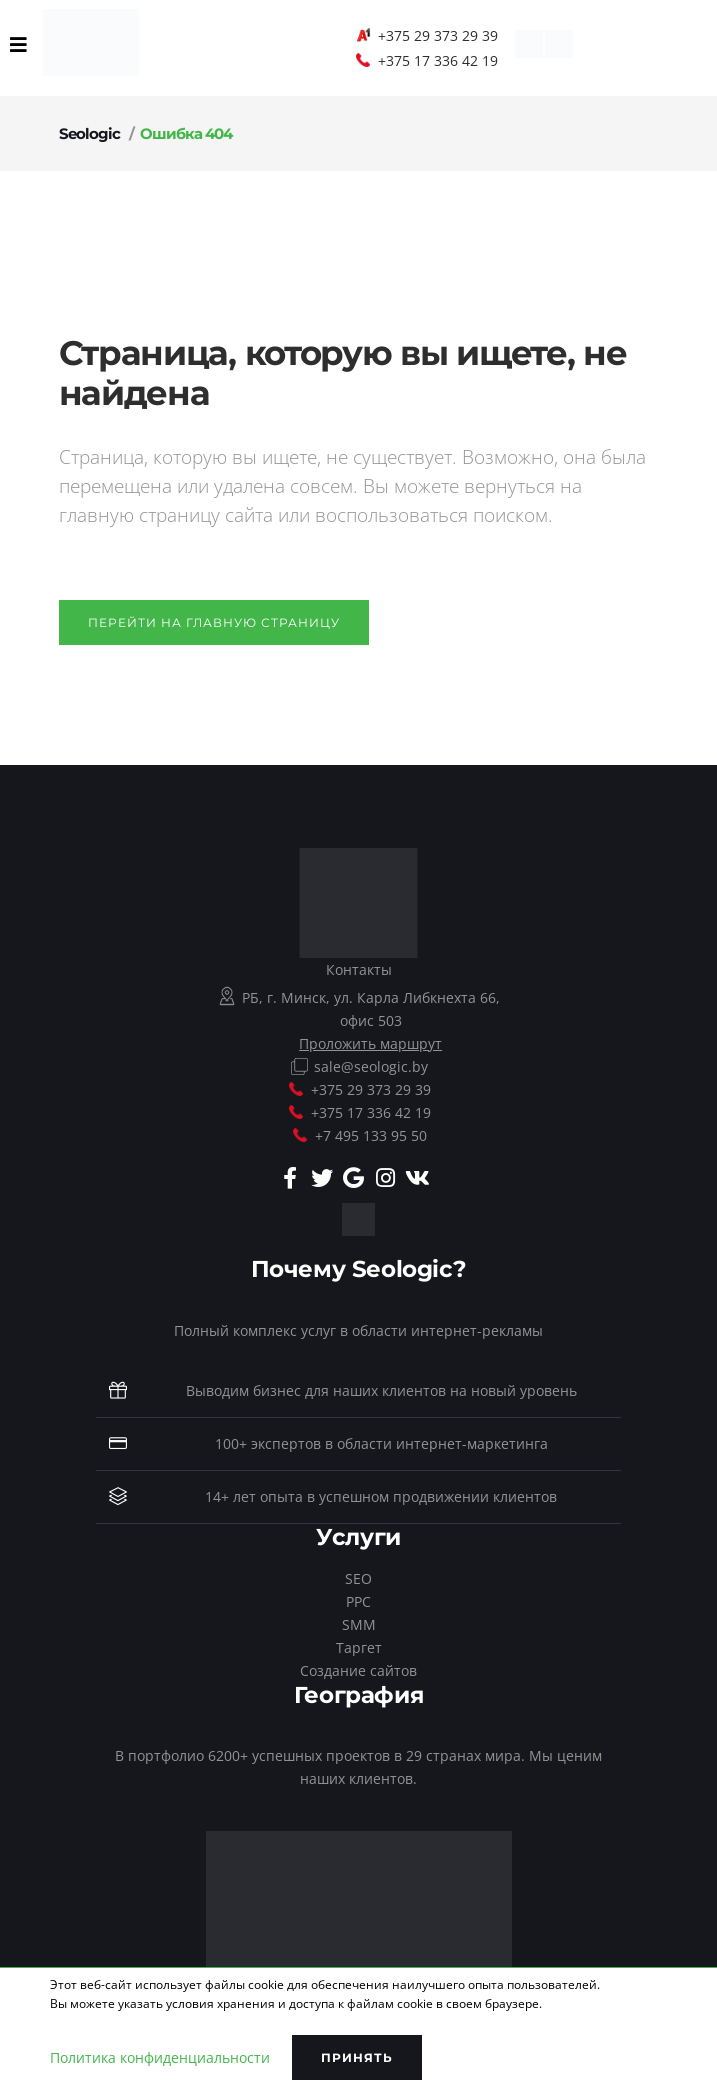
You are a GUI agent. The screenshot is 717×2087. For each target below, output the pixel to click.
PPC (358, 1601)
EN (158, 47)
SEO (358, 1578)
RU (191, 47)
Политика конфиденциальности (160, 2057)
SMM (359, 1624)
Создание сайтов (358, 1670)
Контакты (359, 969)
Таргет (359, 1647)
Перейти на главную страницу (214, 622)
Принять (357, 2057)
